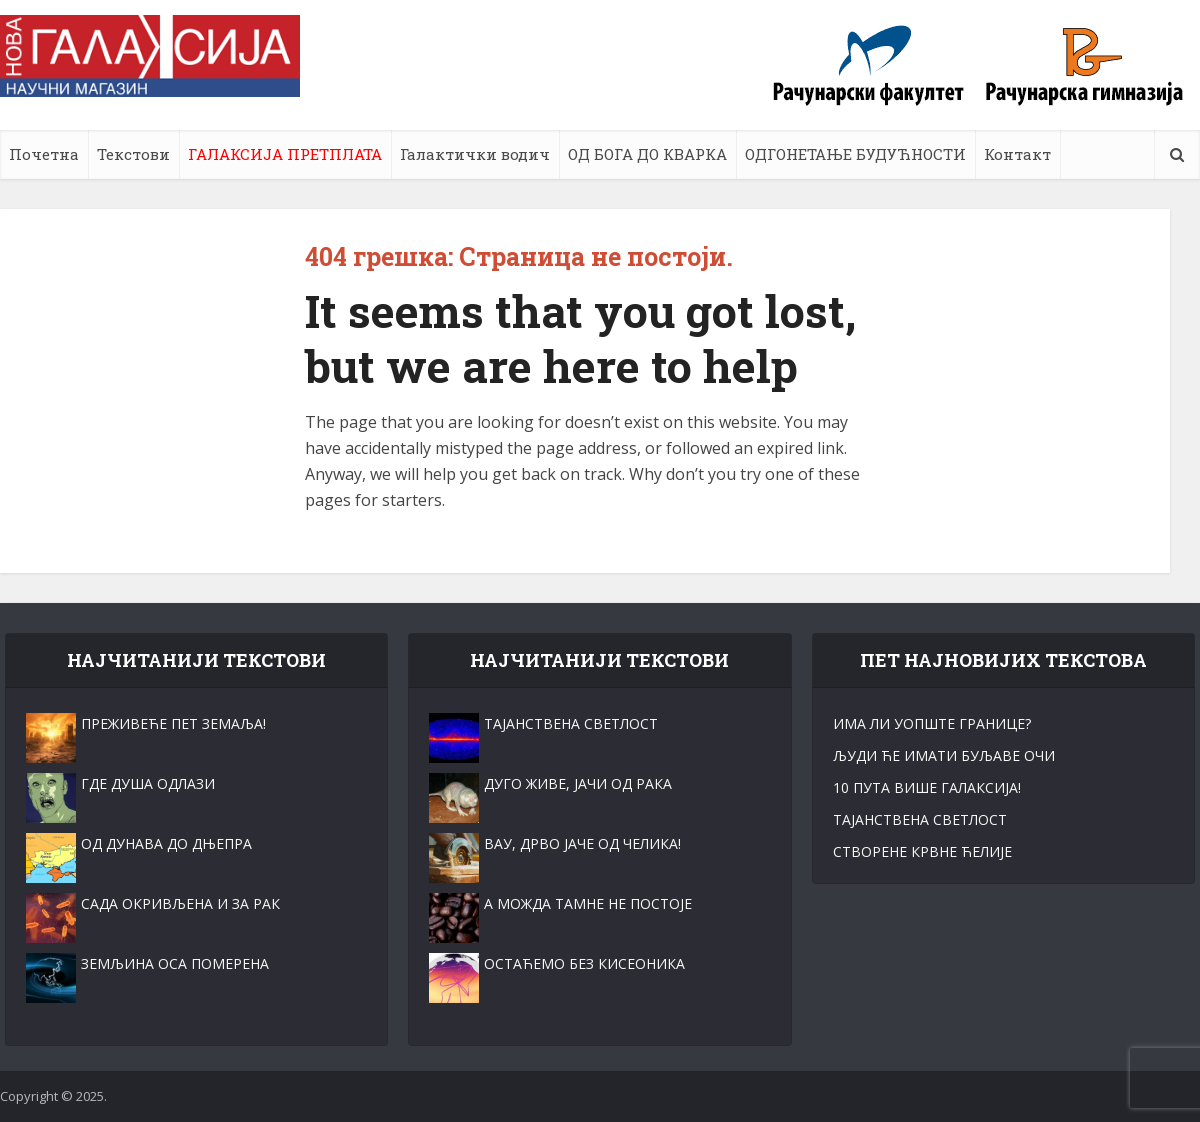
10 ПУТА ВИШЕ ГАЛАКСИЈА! (927, 787)
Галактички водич (475, 154)
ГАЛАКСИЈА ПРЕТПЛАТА (285, 154)
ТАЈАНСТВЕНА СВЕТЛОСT (920, 819)
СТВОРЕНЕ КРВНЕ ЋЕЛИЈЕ (922, 851)
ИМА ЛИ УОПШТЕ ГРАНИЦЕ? (932, 723)
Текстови (133, 154)
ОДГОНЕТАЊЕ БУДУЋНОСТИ (855, 154)
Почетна (44, 154)
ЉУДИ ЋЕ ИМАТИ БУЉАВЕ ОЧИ (944, 755)
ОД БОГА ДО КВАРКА (647, 154)
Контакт (1017, 154)
